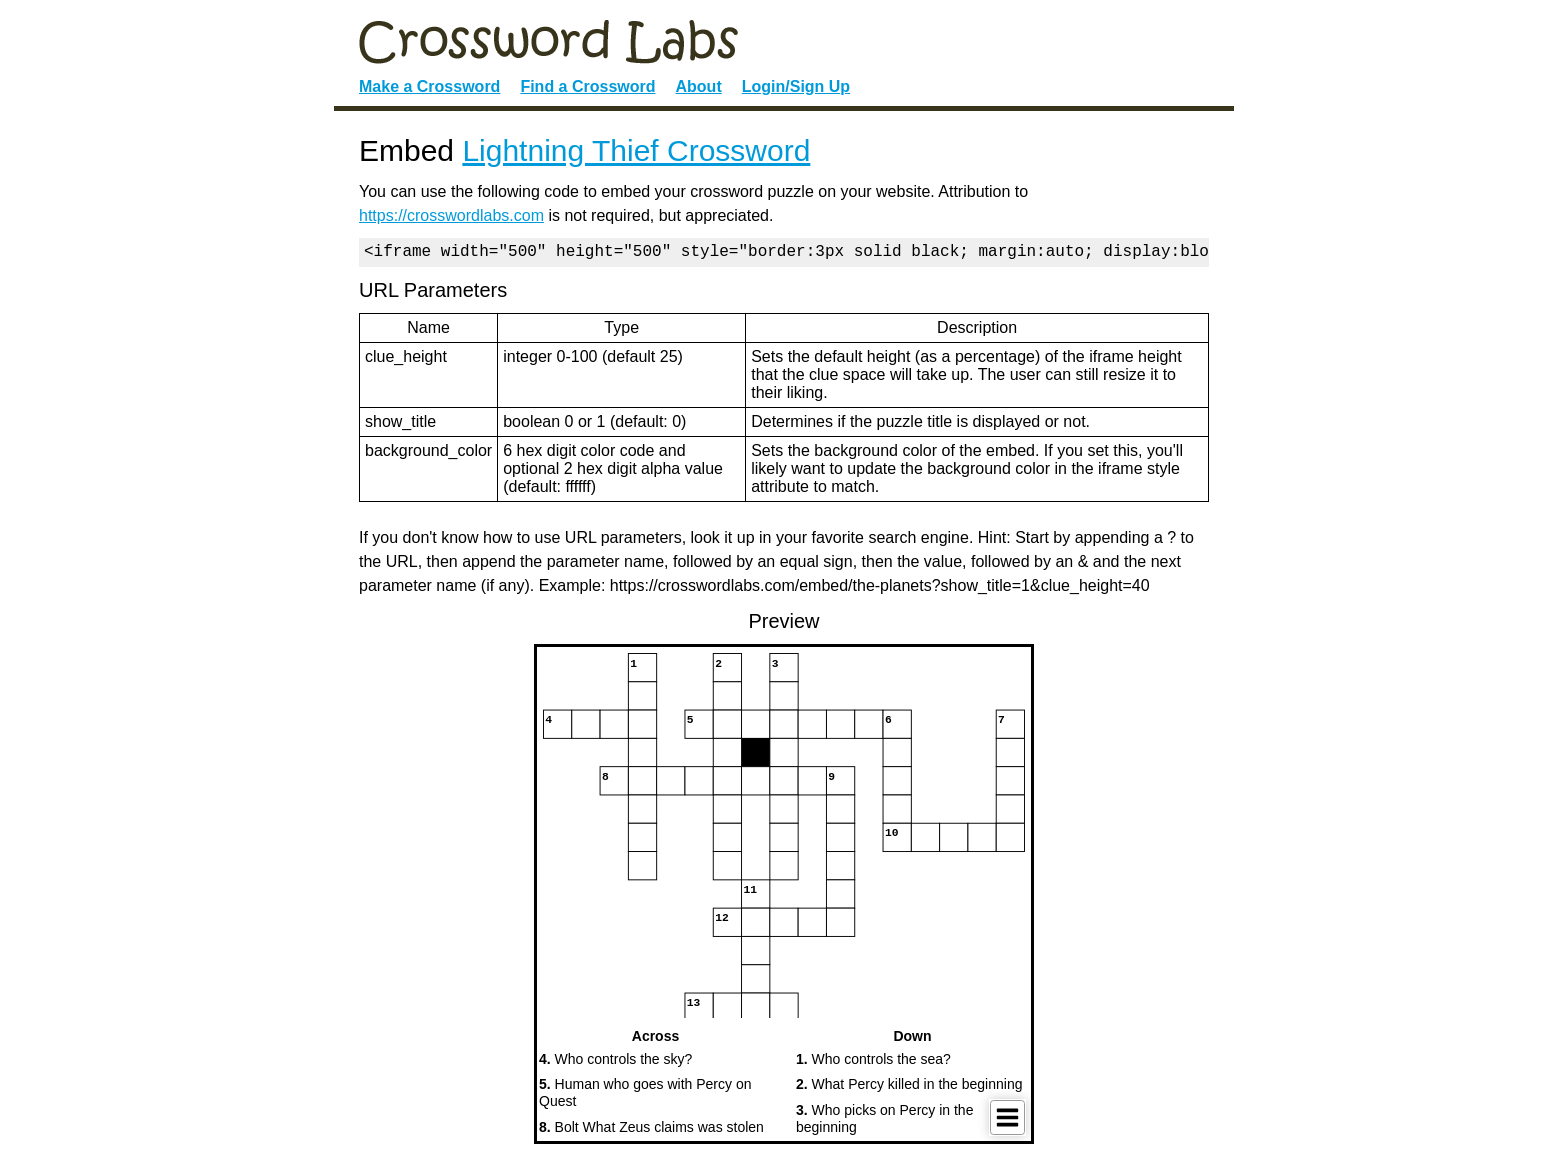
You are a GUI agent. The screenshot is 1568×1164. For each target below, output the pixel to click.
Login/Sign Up (796, 86)
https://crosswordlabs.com (451, 215)
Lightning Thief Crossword (636, 150)
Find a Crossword (587, 86)
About (699, 86)
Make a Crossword (429, 86)
